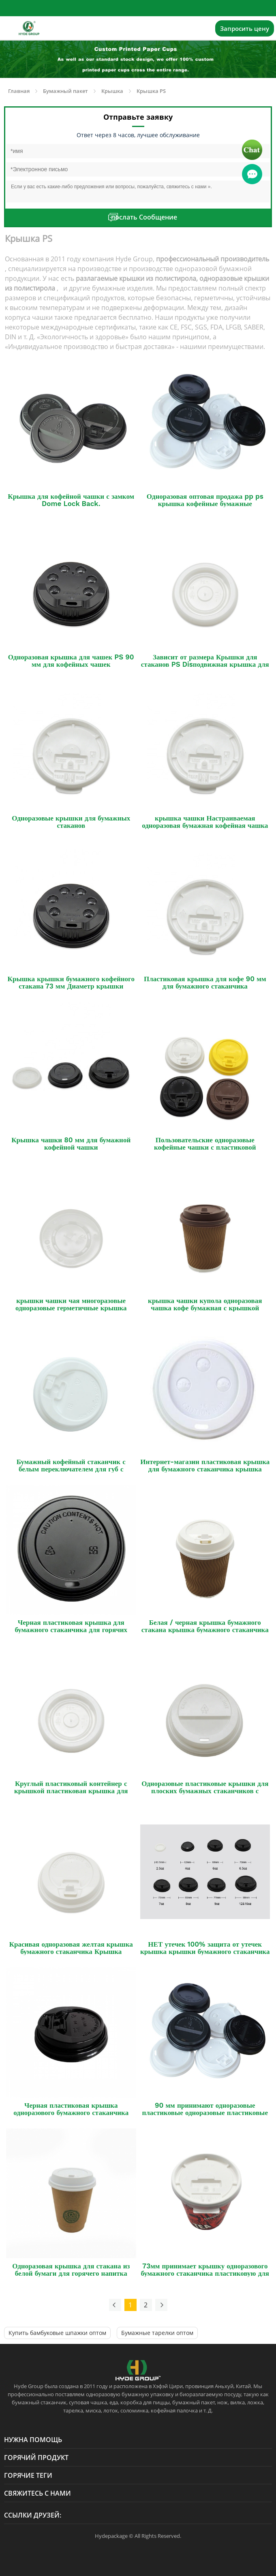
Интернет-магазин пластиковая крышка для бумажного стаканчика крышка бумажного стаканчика (205, 1469)
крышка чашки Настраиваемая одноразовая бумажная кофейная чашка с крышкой (205, 825)
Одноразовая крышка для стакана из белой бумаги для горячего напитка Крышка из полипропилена (71, 2273)
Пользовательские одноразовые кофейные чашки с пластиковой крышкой (205, 1147)
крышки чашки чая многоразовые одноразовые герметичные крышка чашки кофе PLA (71, 1308)
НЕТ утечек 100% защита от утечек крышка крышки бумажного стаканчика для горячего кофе (205, 1951)
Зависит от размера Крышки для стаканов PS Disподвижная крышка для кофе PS (205, 664)
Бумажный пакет (65, 91)
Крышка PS (151, 91)
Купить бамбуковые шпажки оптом (57, 2333)
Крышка (112, 91)
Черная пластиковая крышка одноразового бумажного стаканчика (70, 2109)
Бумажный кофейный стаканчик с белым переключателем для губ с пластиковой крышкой (71, 1469)
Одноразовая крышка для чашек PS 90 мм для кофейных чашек (71, 660)
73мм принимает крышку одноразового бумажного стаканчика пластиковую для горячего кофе (205, 2273)
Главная (19, 91)
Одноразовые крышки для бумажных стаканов (71, 821)
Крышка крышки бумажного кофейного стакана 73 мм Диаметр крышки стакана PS (71, 986)
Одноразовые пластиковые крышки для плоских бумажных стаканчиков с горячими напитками (204, 1791)
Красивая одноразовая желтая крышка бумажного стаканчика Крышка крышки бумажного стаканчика (71, 1951)
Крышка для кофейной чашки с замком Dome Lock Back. (71, 500)
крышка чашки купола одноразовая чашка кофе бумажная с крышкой (205, 1304)
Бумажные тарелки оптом (157, 2333)
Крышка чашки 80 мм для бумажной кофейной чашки (71, 1143)
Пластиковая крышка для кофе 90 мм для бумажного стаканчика (205, 982)
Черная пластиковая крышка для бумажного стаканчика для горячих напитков (71, 1630)
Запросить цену (244, 28)
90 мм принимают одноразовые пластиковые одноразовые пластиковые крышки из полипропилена (205, 2113)
